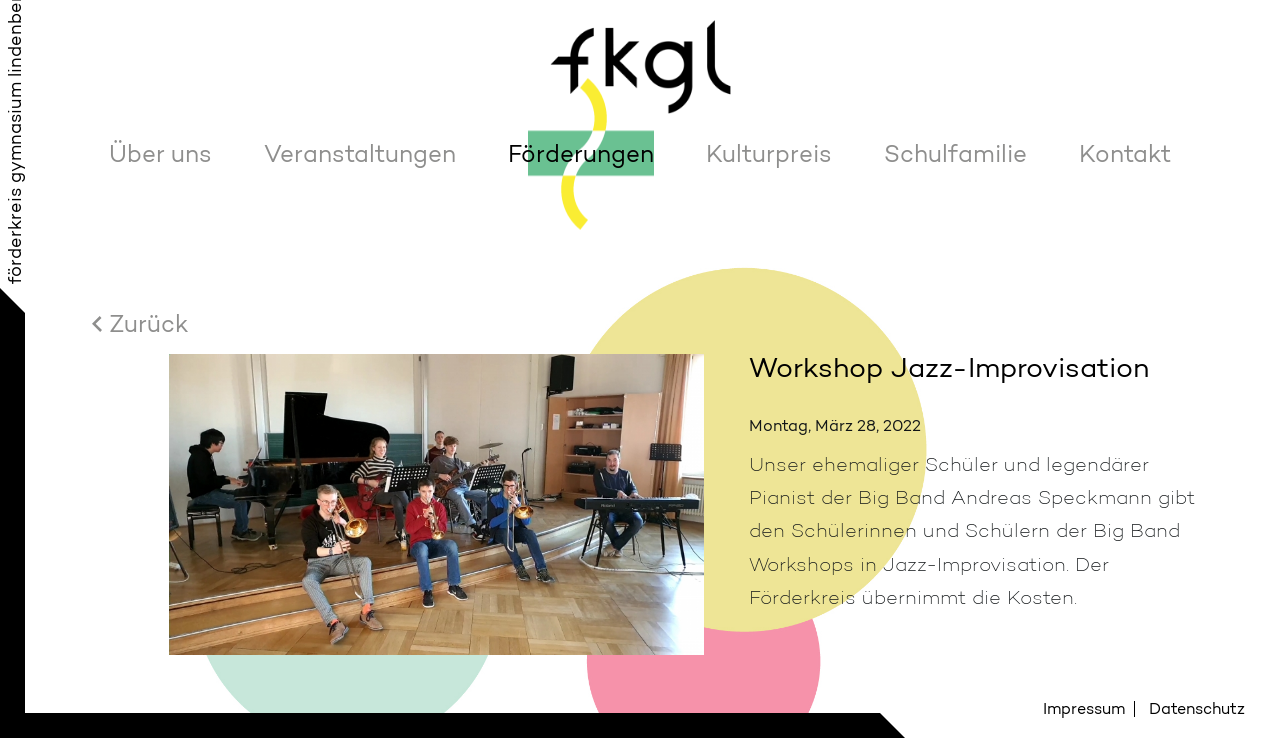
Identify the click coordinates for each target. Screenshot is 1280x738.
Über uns (160, 153)
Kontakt (1125, 153)
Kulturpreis (769, 153)
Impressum (1084, 708)
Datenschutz (1197, 708)
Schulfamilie (955, 153)
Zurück (148, 323)
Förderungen (581, 153)
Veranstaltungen (360, 153)
